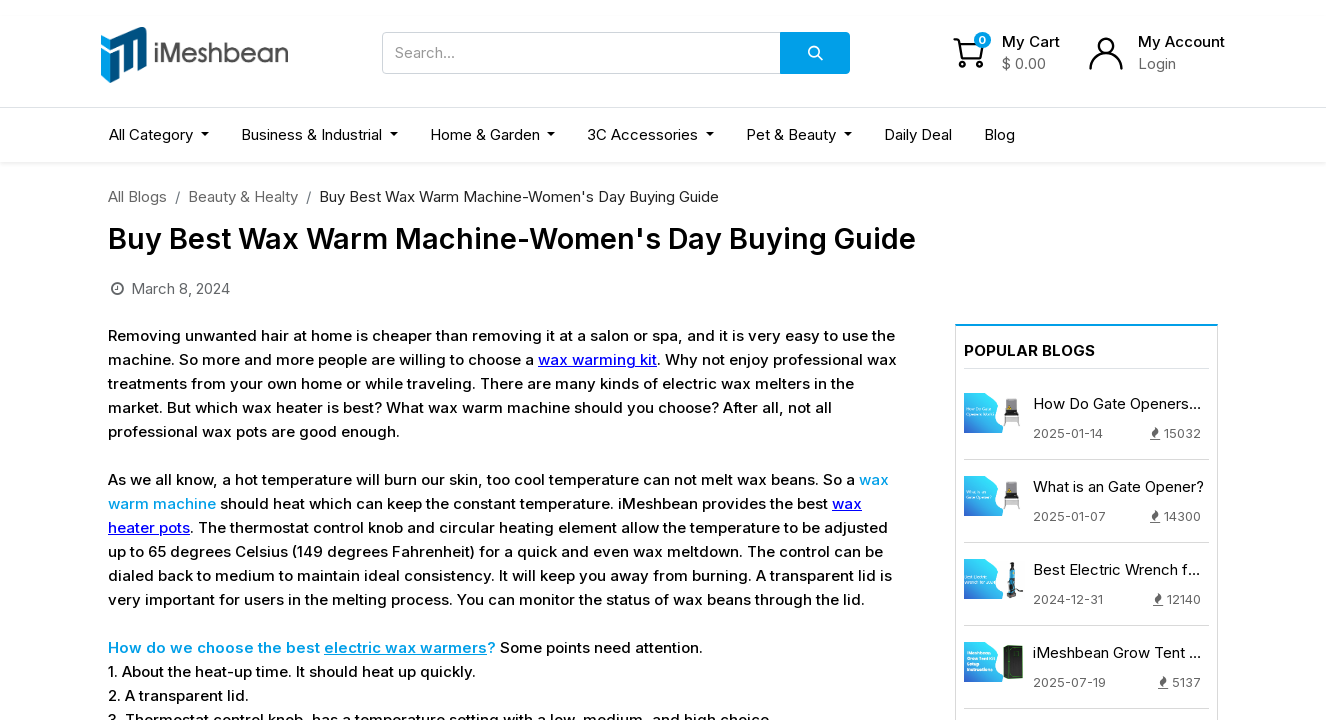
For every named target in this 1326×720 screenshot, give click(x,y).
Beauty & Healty (243, 196)
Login (1157, 63)
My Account (1181, 41)
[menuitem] (918, 135)
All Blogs (137, 196)
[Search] (815, 53)
